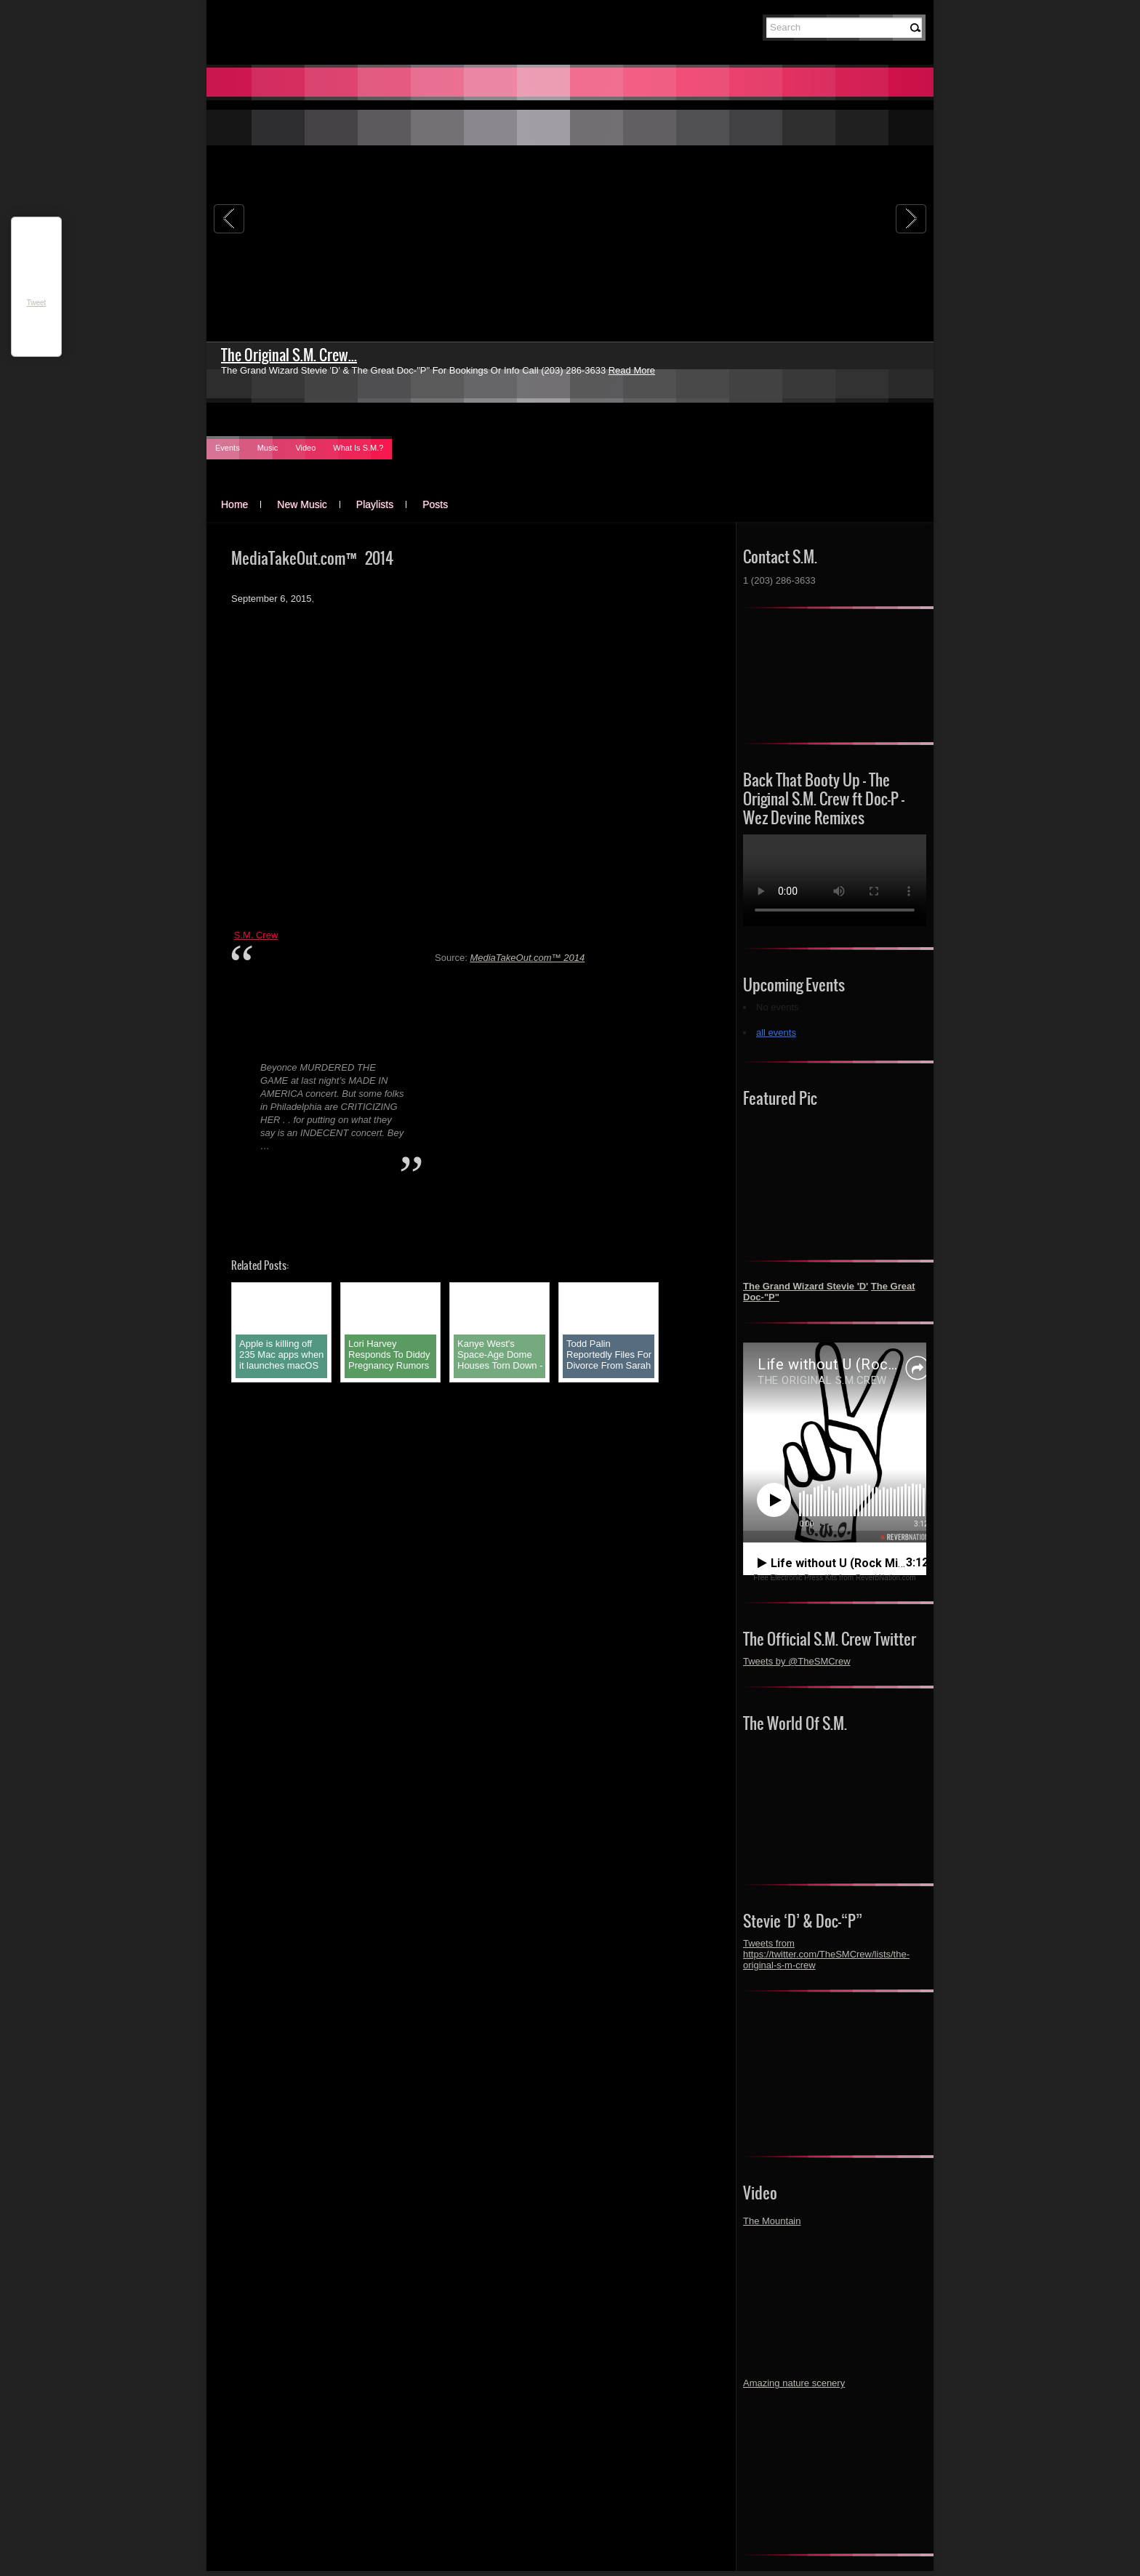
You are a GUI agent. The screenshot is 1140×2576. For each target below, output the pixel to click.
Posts (435, 504)
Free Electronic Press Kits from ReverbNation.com (834, 1578)
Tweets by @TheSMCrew (797, 1661)
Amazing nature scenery (794, 2383)
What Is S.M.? (358, 447)
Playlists (374, 504)
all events (776, 1032)
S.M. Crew (256, 935)
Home (234, 504)
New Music (301, 504)
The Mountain (772, 2220)
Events (227, 447)
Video (305, 447)
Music (267, 447)
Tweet (37, 303)
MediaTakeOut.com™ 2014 (527, 957)
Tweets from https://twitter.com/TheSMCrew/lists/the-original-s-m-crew (826, 1954)
